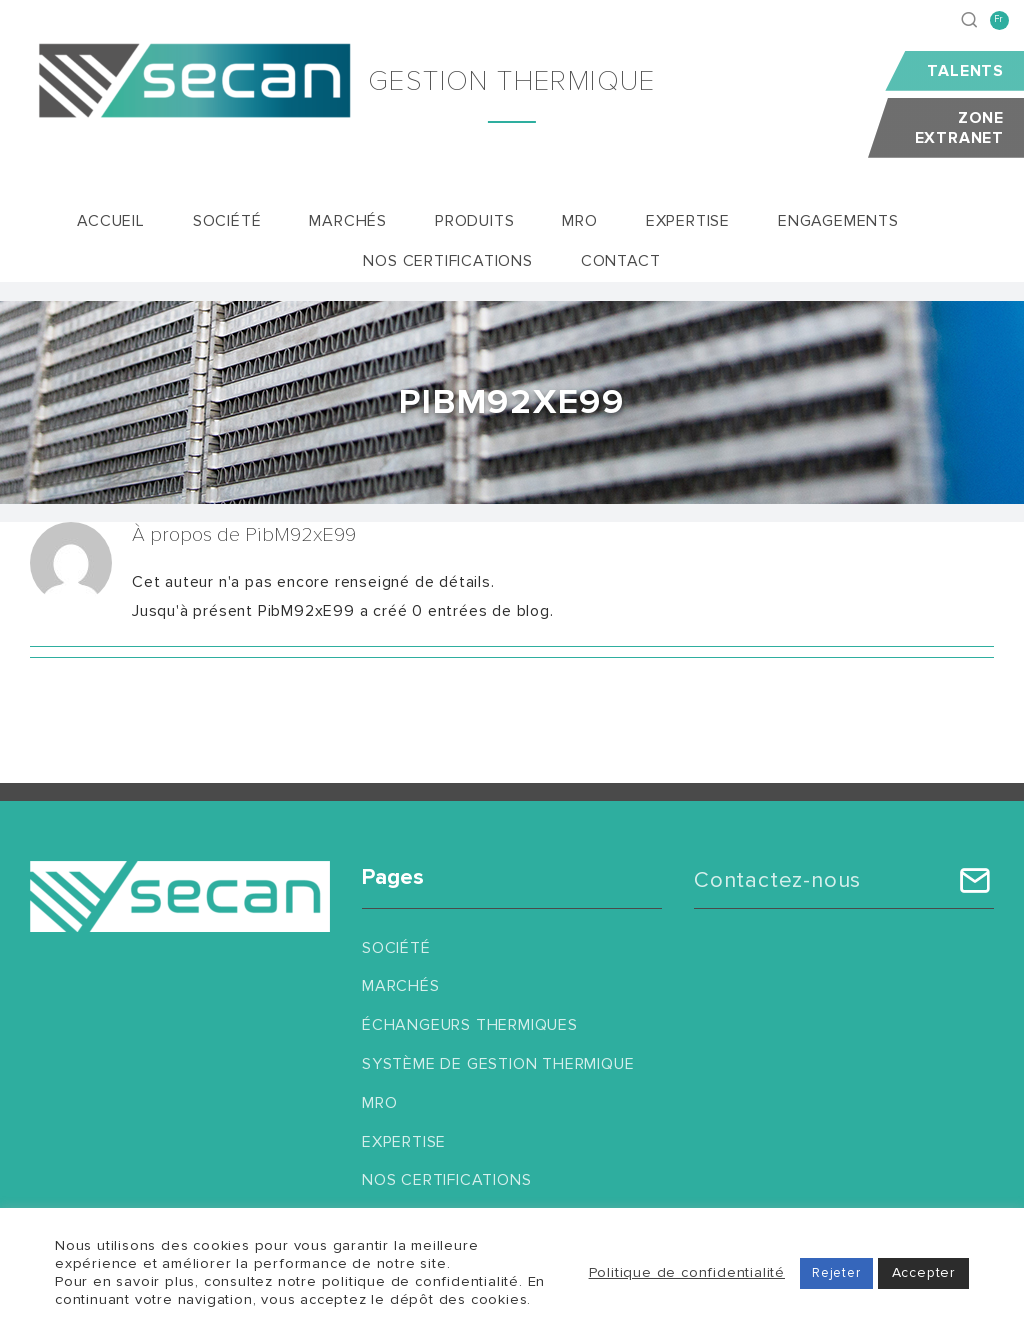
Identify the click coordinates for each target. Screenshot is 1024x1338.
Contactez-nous (777, 880)
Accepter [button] (923, 1272)
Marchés (401, 986)
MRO (379, 1103)
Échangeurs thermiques (470, 1025)
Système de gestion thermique (498, 1064)
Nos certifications (446, 1180)
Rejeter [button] (836, 1273)
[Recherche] (969, 19)
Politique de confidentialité (687, 1272)
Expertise (404, 1142)
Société (396, 948)
